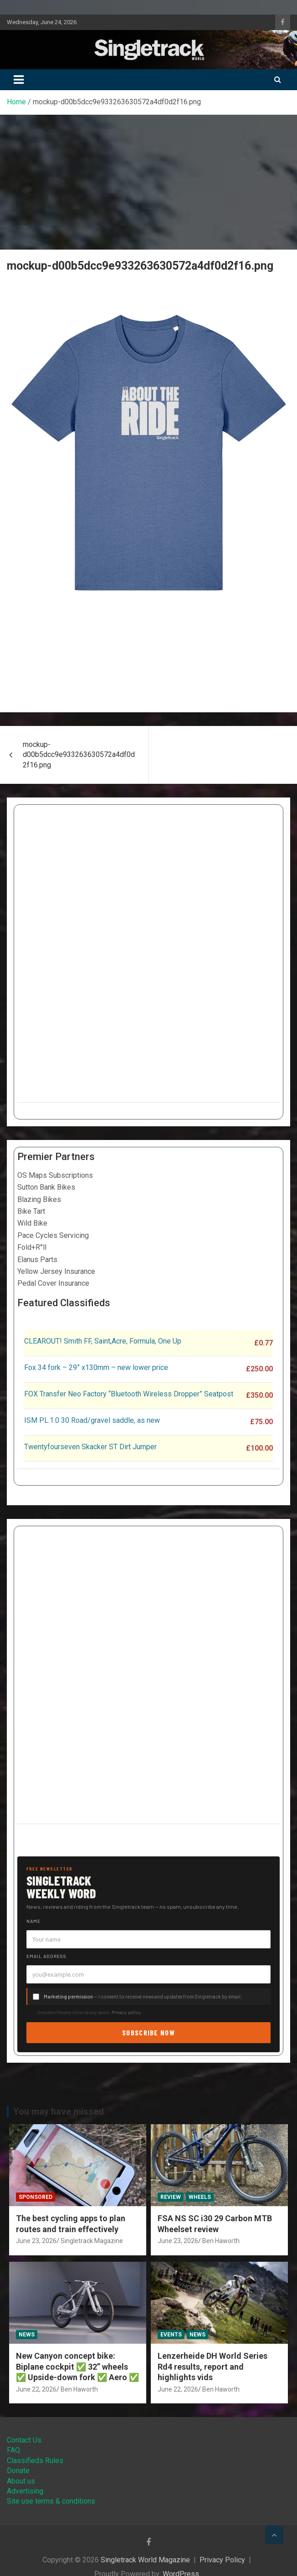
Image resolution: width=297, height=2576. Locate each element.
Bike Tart (31, 1211)
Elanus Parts (37, 1259)
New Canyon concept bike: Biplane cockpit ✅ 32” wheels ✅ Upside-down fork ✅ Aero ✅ (77, 2366)
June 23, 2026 (36, 2240)
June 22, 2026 (36, 2389)
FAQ (13, 2450)
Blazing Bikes (39, 1199)
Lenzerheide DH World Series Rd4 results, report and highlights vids (212, 2366)
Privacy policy (126, 2012)
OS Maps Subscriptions (55, 1175)
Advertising (25, 2491)
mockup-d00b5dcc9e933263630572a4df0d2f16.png (79, 754)
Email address (46, 1956)
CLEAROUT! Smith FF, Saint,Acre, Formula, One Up (102, 1341)
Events (171, 2334)
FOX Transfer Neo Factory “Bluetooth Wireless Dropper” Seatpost (128, 1394)
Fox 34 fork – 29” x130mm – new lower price (96, 1367)
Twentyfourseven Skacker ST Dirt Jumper (90, 1446)
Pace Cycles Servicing (53, 1235)
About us (21, 2481)
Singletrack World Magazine (145, 2560)
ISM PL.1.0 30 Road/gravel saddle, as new (92, 1420)
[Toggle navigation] (19, 79)
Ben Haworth (221, 2240)
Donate (18, 2470)
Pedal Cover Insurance (53, 1283)
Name (33, 1921)
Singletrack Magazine (92, 2240)
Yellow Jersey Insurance (56, 1271)
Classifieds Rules (35, 2460)
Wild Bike (32, 1223)
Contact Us (24, 2440)
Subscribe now (148, 2032)
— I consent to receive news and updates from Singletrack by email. (143, 1996)
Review (170, 2197)
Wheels (200, 2197)
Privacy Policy (222, 2560)
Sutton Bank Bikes (46, 1187)
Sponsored (35, 2197)
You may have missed (58, 2111)
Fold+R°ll (31, 1247)
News (27, 2334)
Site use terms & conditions (51, 2501)
